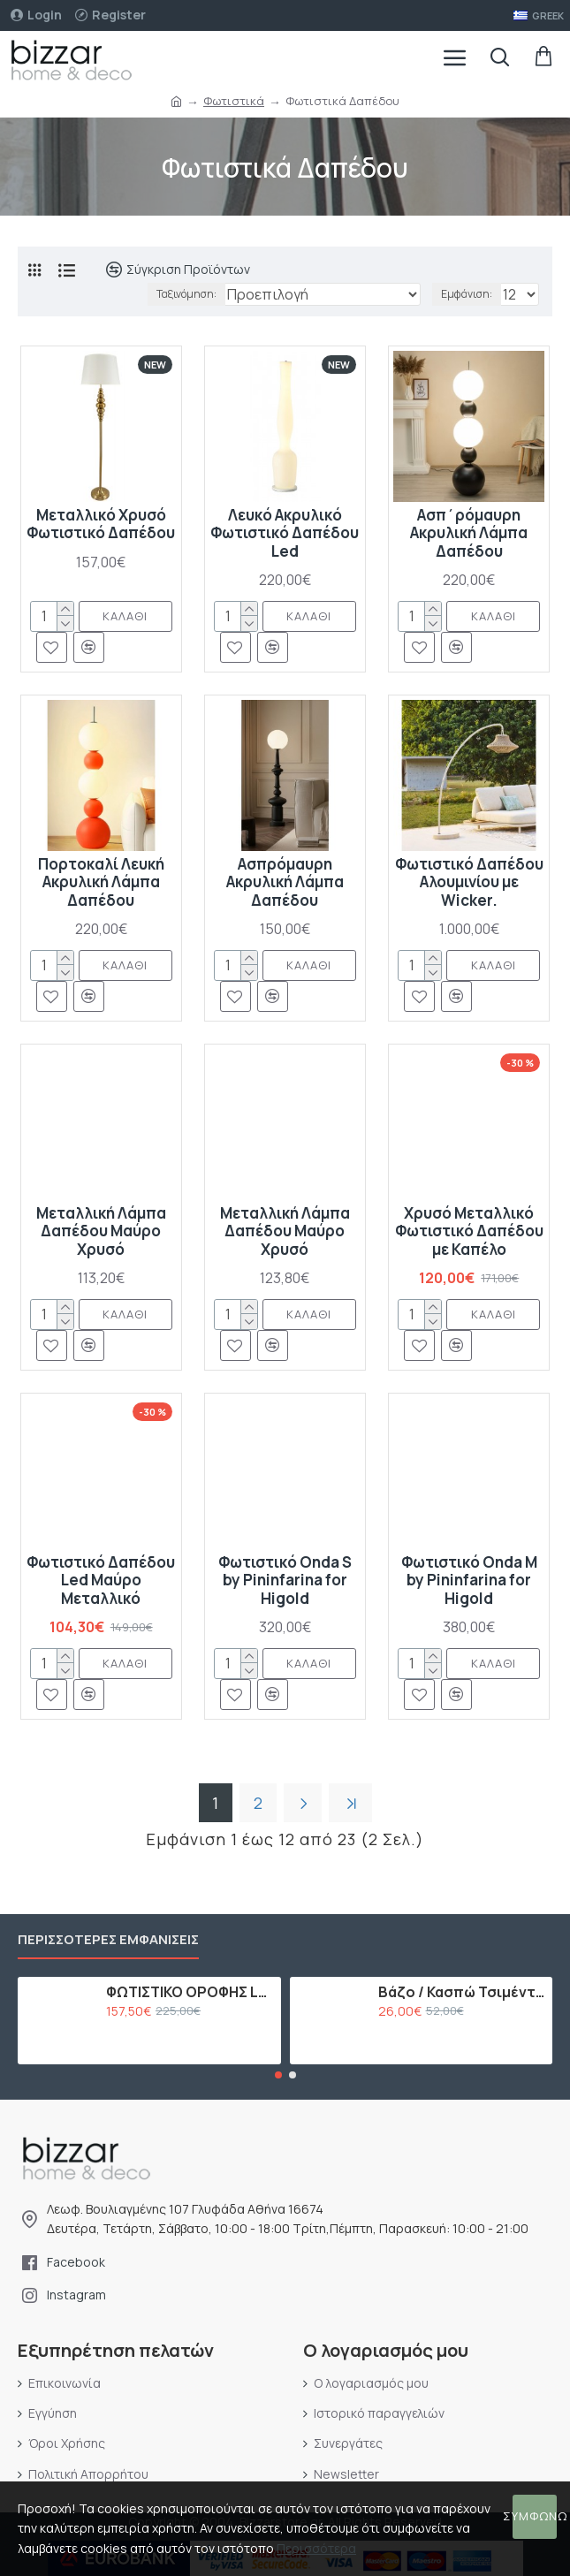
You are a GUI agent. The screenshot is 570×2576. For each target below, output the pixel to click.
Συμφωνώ (535, 2516)
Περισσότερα (316, 2548)
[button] (278, 2074)
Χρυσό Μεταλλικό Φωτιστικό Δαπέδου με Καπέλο (469, 1231)
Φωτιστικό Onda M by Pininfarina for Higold (469, 1580)
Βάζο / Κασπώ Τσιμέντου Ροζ (462, 1992)
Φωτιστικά (233, 101)
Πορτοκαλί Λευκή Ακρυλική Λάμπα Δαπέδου (101, 882)
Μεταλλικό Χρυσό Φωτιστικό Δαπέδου (101, 524)
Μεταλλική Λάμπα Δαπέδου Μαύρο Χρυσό (101, 1231)
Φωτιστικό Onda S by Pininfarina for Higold (285, 1580)
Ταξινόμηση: (186, 293)
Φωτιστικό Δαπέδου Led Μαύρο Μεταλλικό (101, 1580)
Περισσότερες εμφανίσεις (108, 1940)
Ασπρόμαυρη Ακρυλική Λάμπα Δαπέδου (285, 882)
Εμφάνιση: (466, 293)
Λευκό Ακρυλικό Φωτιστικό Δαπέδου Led (284, 533)
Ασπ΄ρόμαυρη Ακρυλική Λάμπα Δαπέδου (469, 533)
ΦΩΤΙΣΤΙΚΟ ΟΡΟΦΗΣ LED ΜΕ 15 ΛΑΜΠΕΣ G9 (190, 1992)
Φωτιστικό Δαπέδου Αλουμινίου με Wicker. (469, 882)
